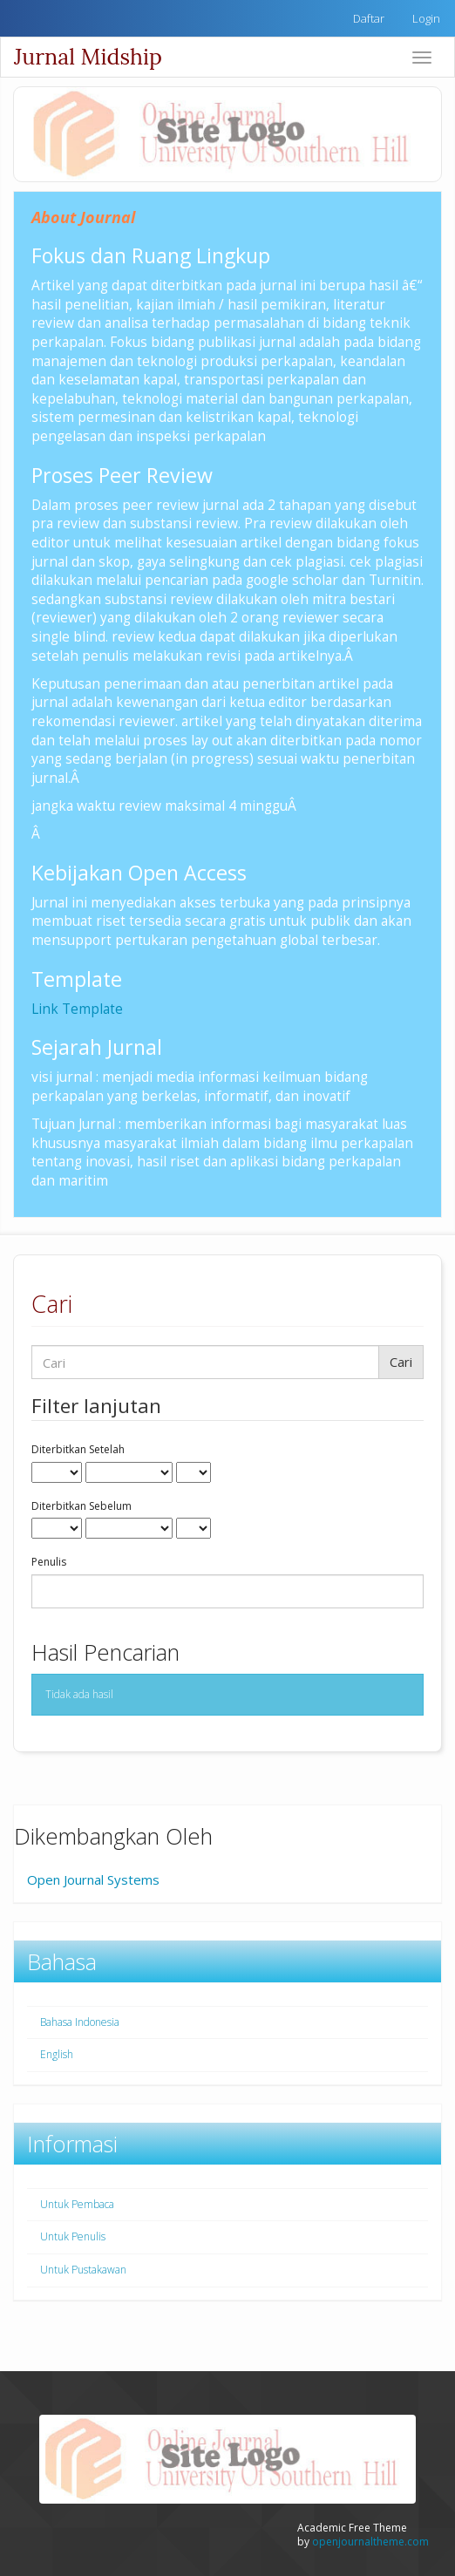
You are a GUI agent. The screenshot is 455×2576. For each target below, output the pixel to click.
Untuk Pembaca (77, 2204)
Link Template (77, 1008)
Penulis (48, 1562)
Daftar (368, 18)
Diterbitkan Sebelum (81, 1506)
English (56, 2054)
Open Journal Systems (93, 1879)
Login (426, 18)
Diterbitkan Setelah (78, 1450)
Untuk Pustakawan (83, 2269)
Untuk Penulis (72, 2236)
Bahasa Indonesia (79, 2022)
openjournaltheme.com (370, 2541)
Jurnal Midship (88, 57)
